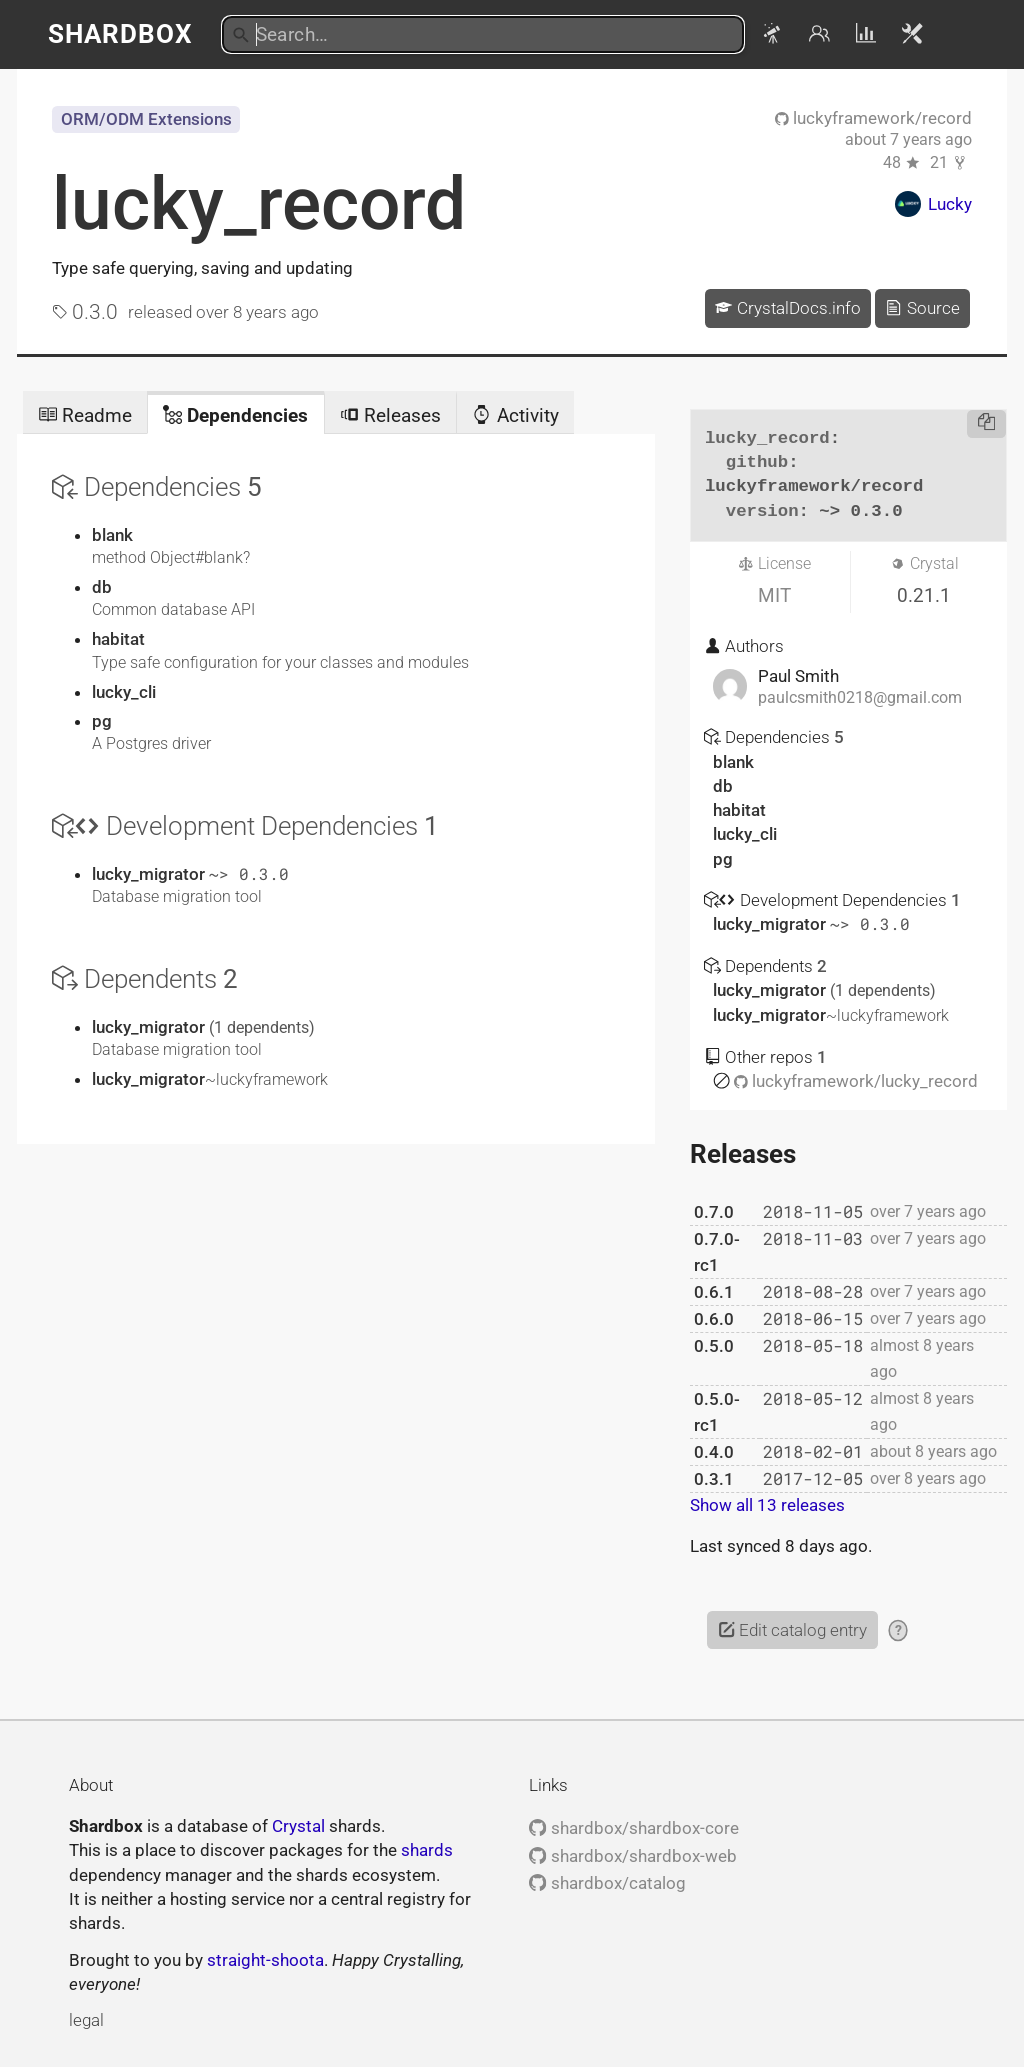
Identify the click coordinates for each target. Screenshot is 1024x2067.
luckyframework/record (873, 118)
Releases (390, 415)
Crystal (298, 1826)
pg (102, 721)
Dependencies (235, 415)
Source (922, 308)
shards (427, 1850)
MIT (774, 595)
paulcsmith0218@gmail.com (860, 698)
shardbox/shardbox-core (633, 1828)
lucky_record (259, 204)
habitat (118, 639)
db (102, 587)
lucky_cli (124, 692)
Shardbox (120, 34)
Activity (515, 415)
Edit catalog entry (792, 1630)
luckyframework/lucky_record (856, 1081)
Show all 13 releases (767, 1505)
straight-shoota (265, 1960)
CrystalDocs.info (787, 308)
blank (112, 535)
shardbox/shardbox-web (632, 1856)
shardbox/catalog (607, 1883)
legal (86, 2020)
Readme (85, 415)
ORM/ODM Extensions (146, 119)
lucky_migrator (150, 874)
